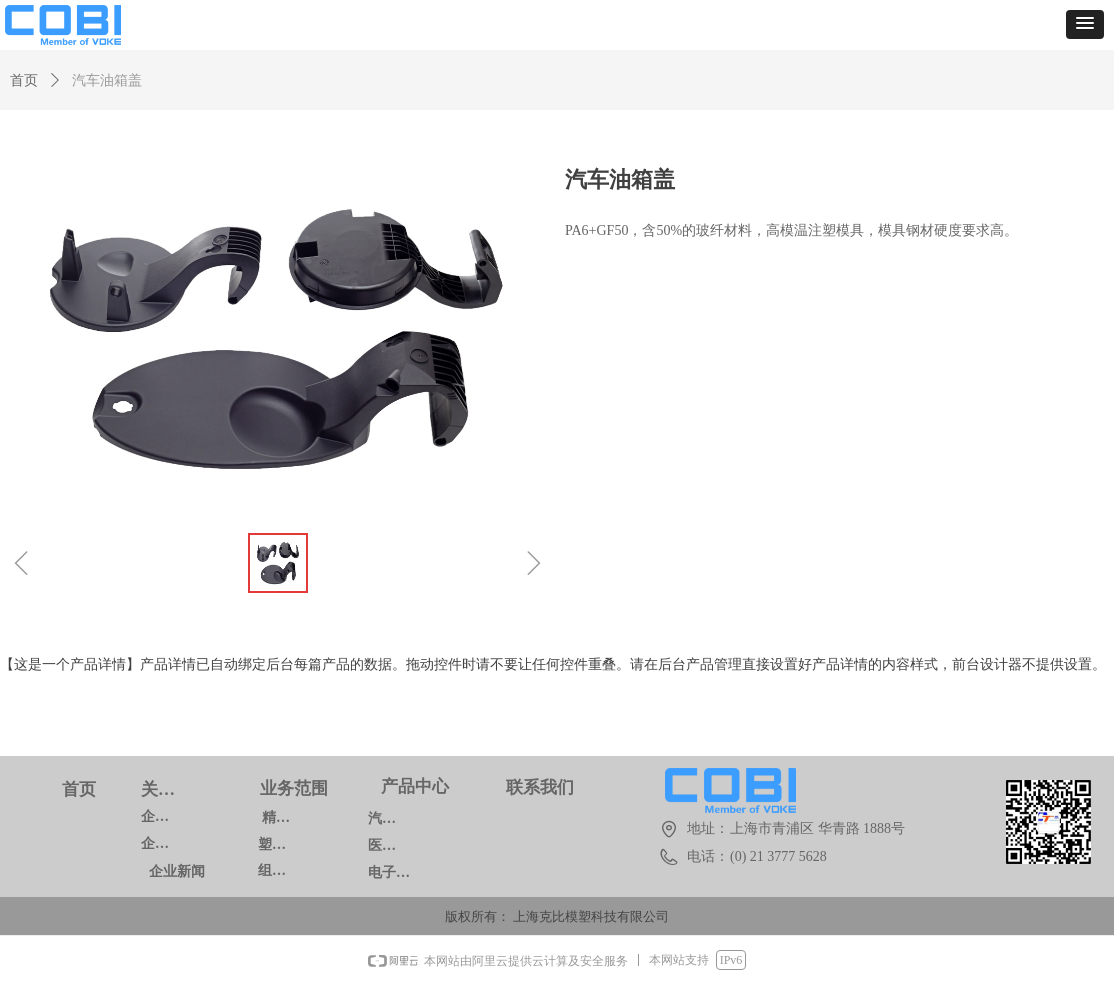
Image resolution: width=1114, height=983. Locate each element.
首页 (24, 80)
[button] (1085, 24)
